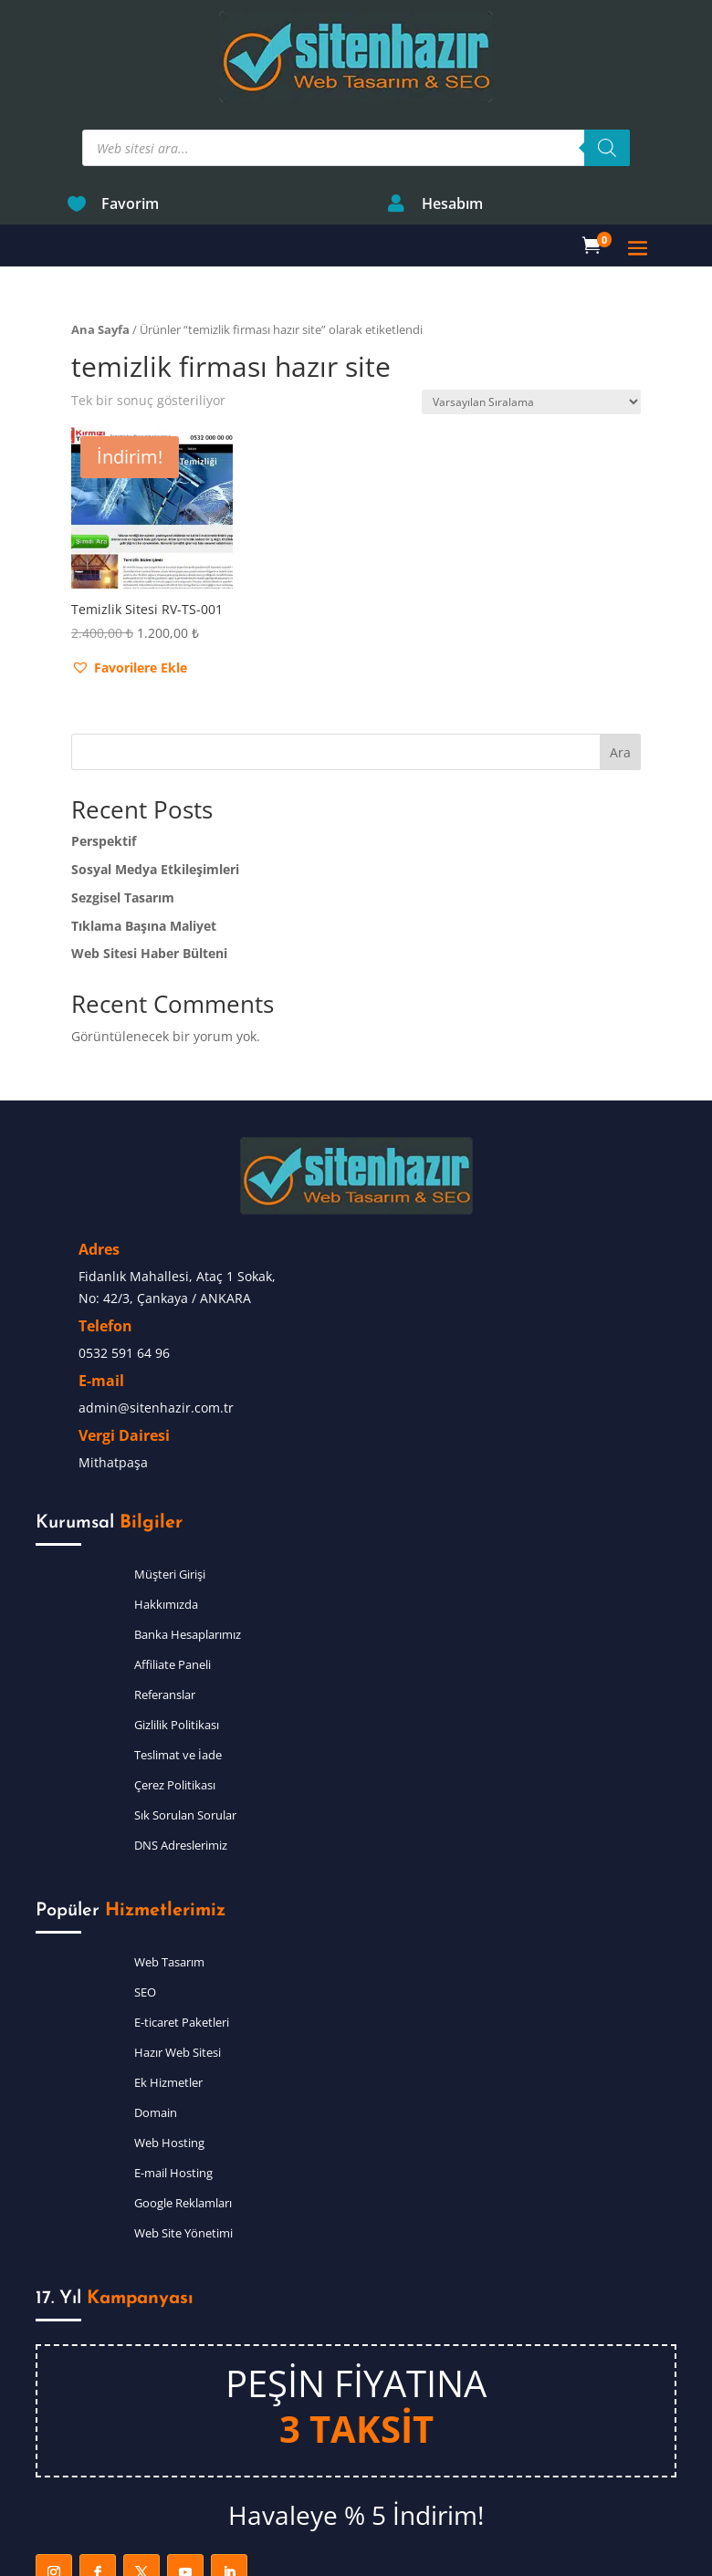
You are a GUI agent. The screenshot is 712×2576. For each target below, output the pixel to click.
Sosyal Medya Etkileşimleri (155, 782)
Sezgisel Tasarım (122, 810)
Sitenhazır (347, 2555)
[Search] (607, 61)
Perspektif (103, 754)
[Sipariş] (531, 315)
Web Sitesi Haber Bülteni (149, 866)
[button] (129, 581)
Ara (620, 665)
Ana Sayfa (100, 243)
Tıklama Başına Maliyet (143, 839)
